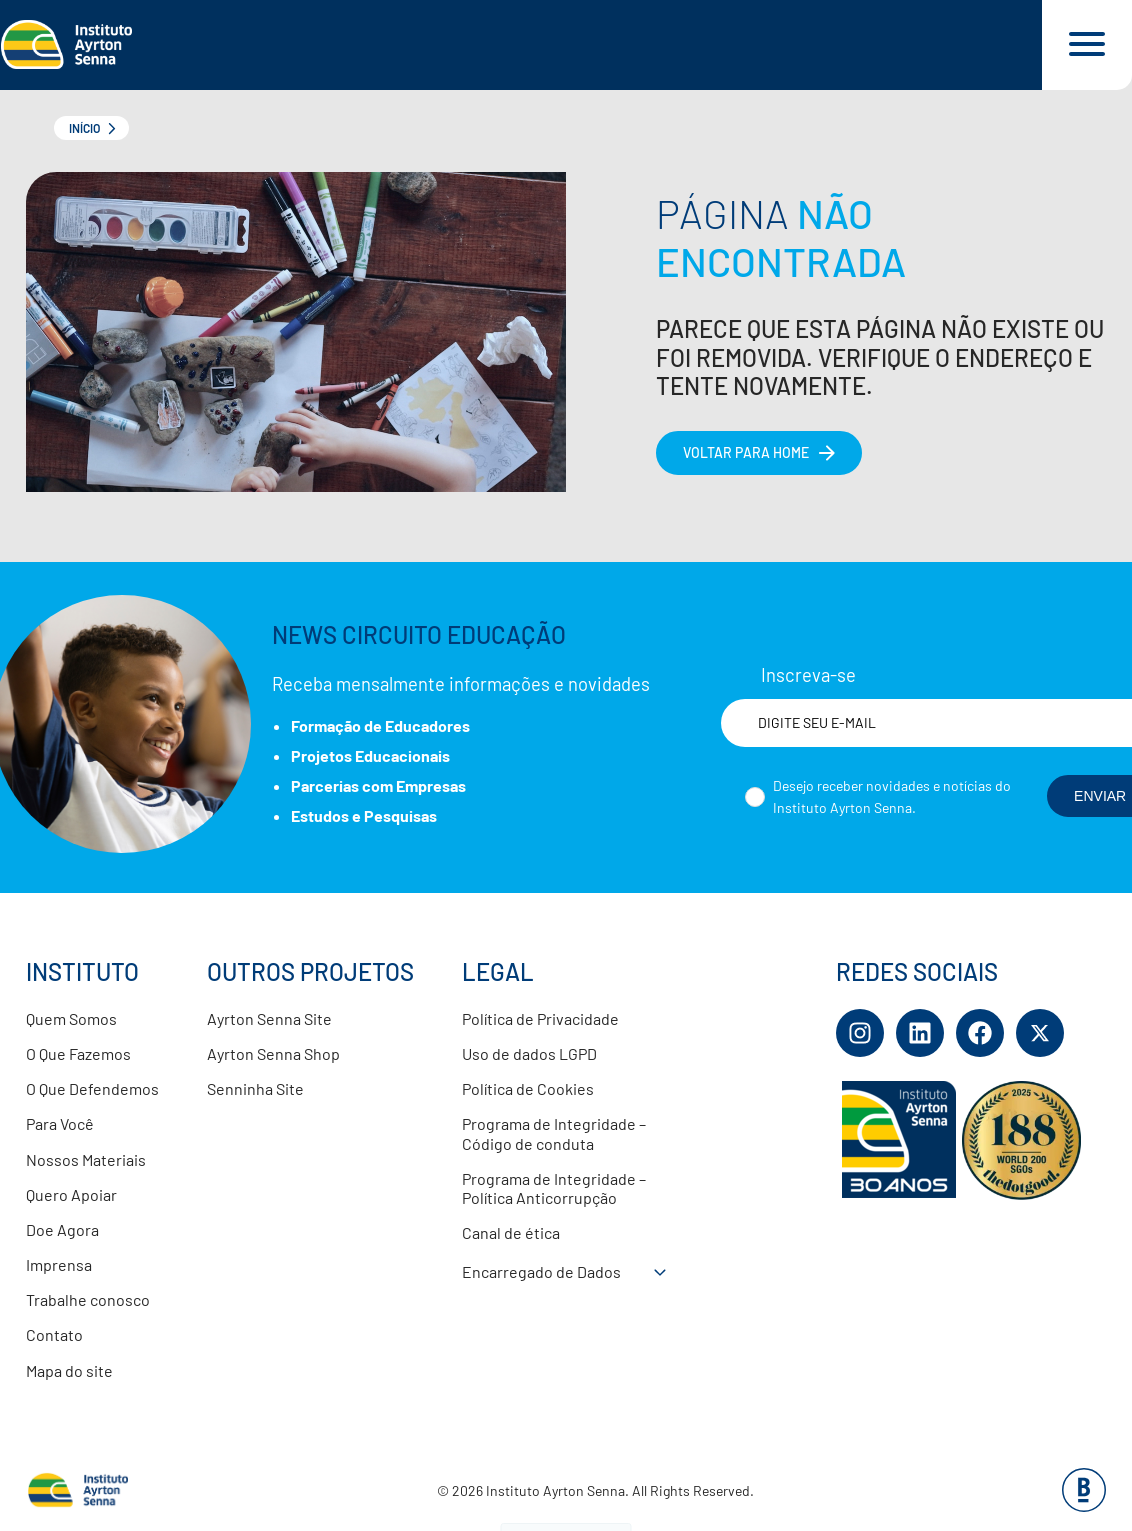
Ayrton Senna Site (269, 1018)
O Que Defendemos (92, 1088)
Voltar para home (746, 452)
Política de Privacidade (540, 1018)
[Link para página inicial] (521, 45)
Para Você (60, 1123)
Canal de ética (511, 1232)
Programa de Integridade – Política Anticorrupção (554, 1188)
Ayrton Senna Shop (273, 1053)
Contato (54, 1334)
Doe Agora (62, 1229)
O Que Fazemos (78, 1053)
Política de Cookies (528, 1088)
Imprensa (59, 1264)
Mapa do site (69, 1370)
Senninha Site (255, 1088)
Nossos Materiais (86, 1159)
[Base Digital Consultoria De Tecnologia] (1084, 1505)
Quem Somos (71, 1018)
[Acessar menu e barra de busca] (1087, 45)
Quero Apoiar (71, 1194)
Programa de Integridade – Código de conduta (554, 1133)
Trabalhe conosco (88, 1299)
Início (84, 128)
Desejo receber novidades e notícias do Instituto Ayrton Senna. (892, 796)
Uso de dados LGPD (529, 1053)
